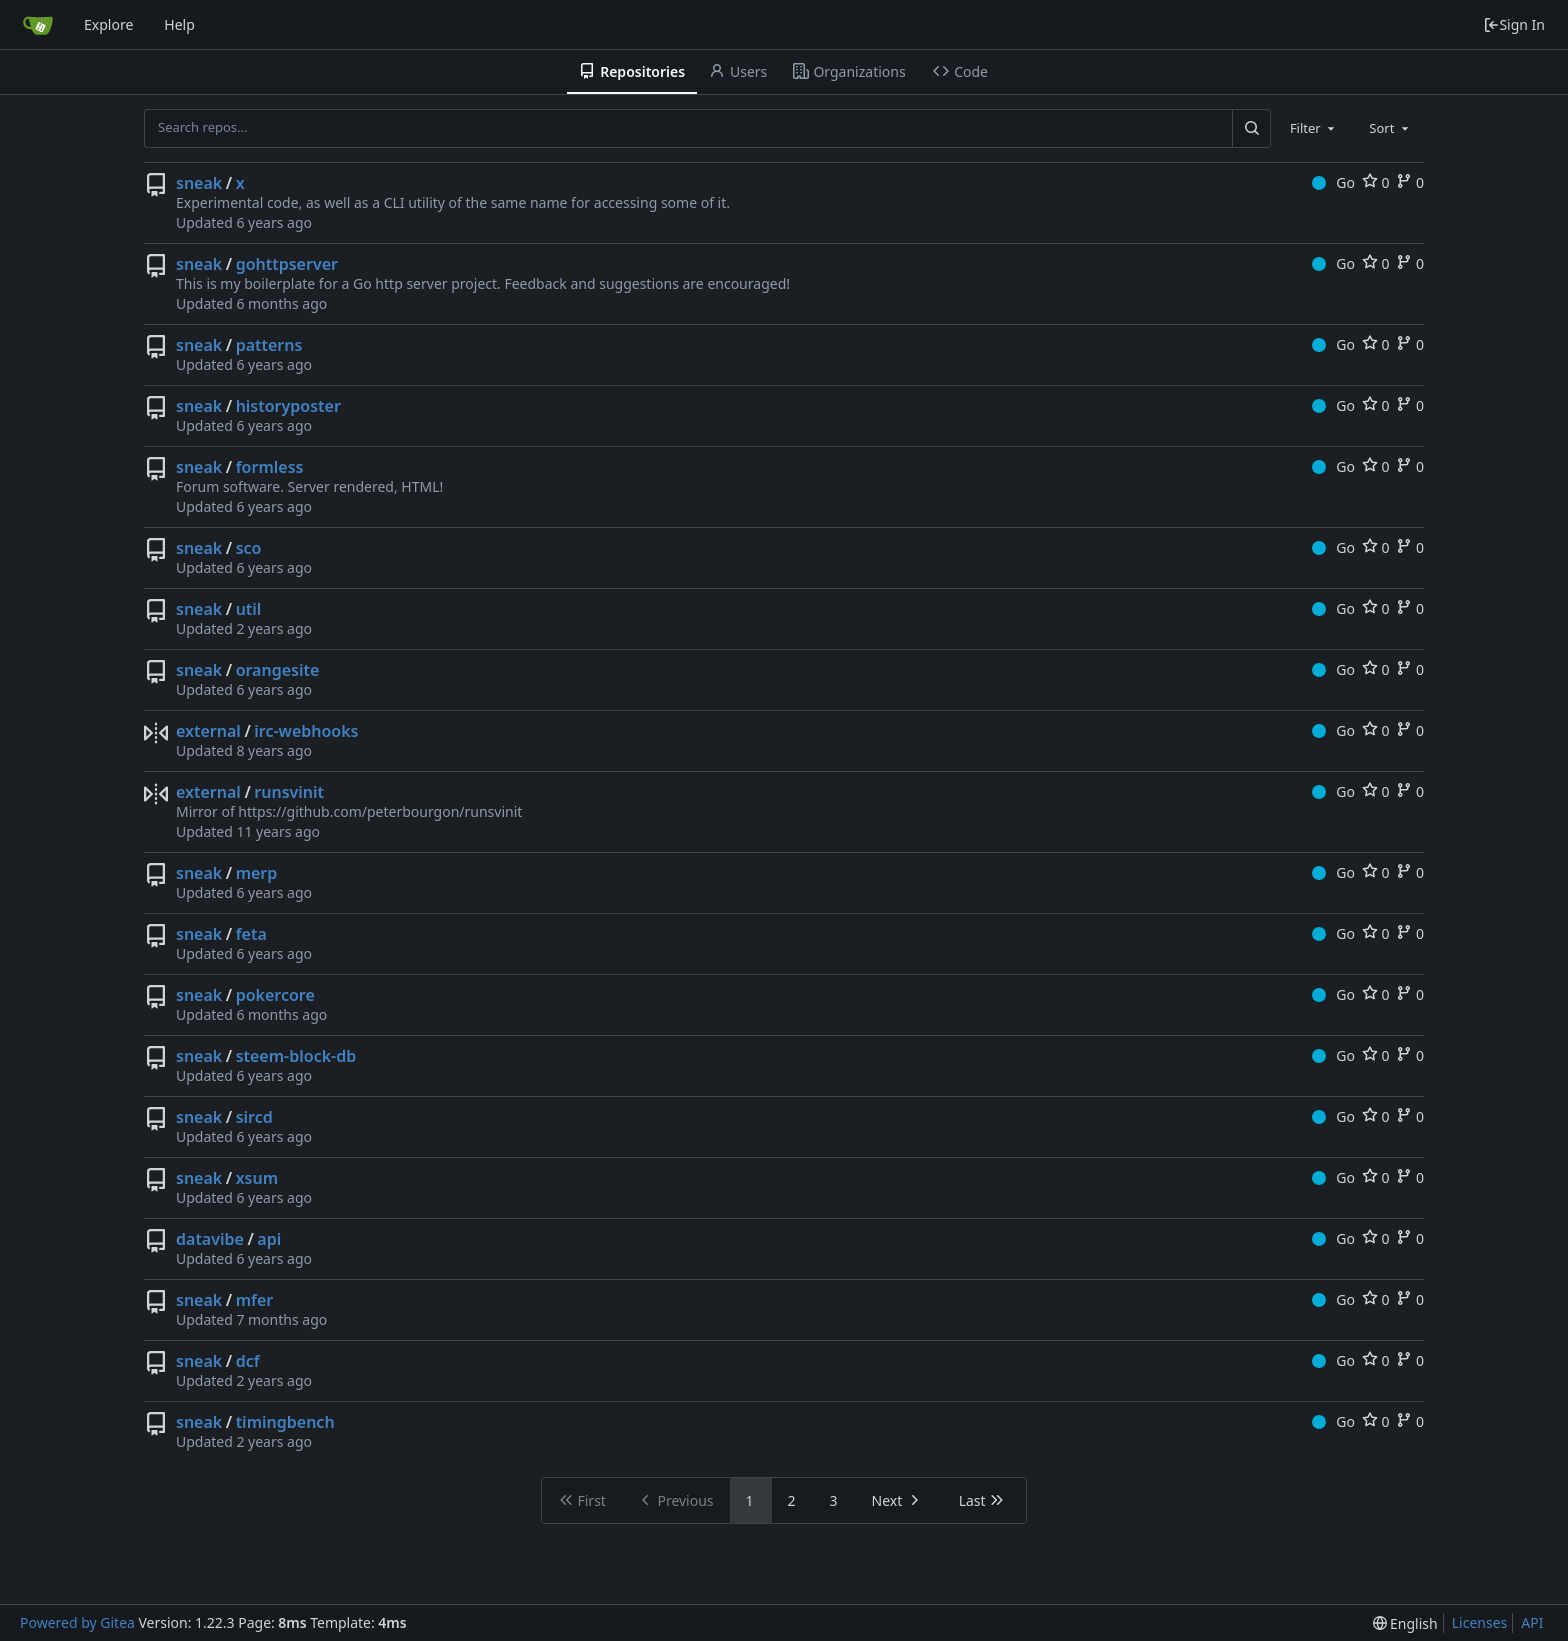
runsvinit (289, 792)
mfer (255, 1300)
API (1532, 1622)
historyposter (288, 406)
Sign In (1514, 24)
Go (1333, 182)
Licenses (1480, 1622)
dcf (248, 1361)
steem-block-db (296, 1056)
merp (257, 873)
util (249, 609)
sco (249, 548)
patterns (269, 345)
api (269, 1239)
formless (270, 467)
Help (179, 24)
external (208, 731)
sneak (199, 183)
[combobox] (1314, 128)
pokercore (275, 995)
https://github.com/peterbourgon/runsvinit (380, 811)
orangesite (278, 670)
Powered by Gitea (77, 1622)
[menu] (1405, 1623)
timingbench (285, 1422)
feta (251, 934)
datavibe (210, 1239)
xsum (257, 1178)
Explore (108, 24)
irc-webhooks (306, 731)
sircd (254, 1117)
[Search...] (1251, 128)
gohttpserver (287, 264)
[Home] (38, 25)
